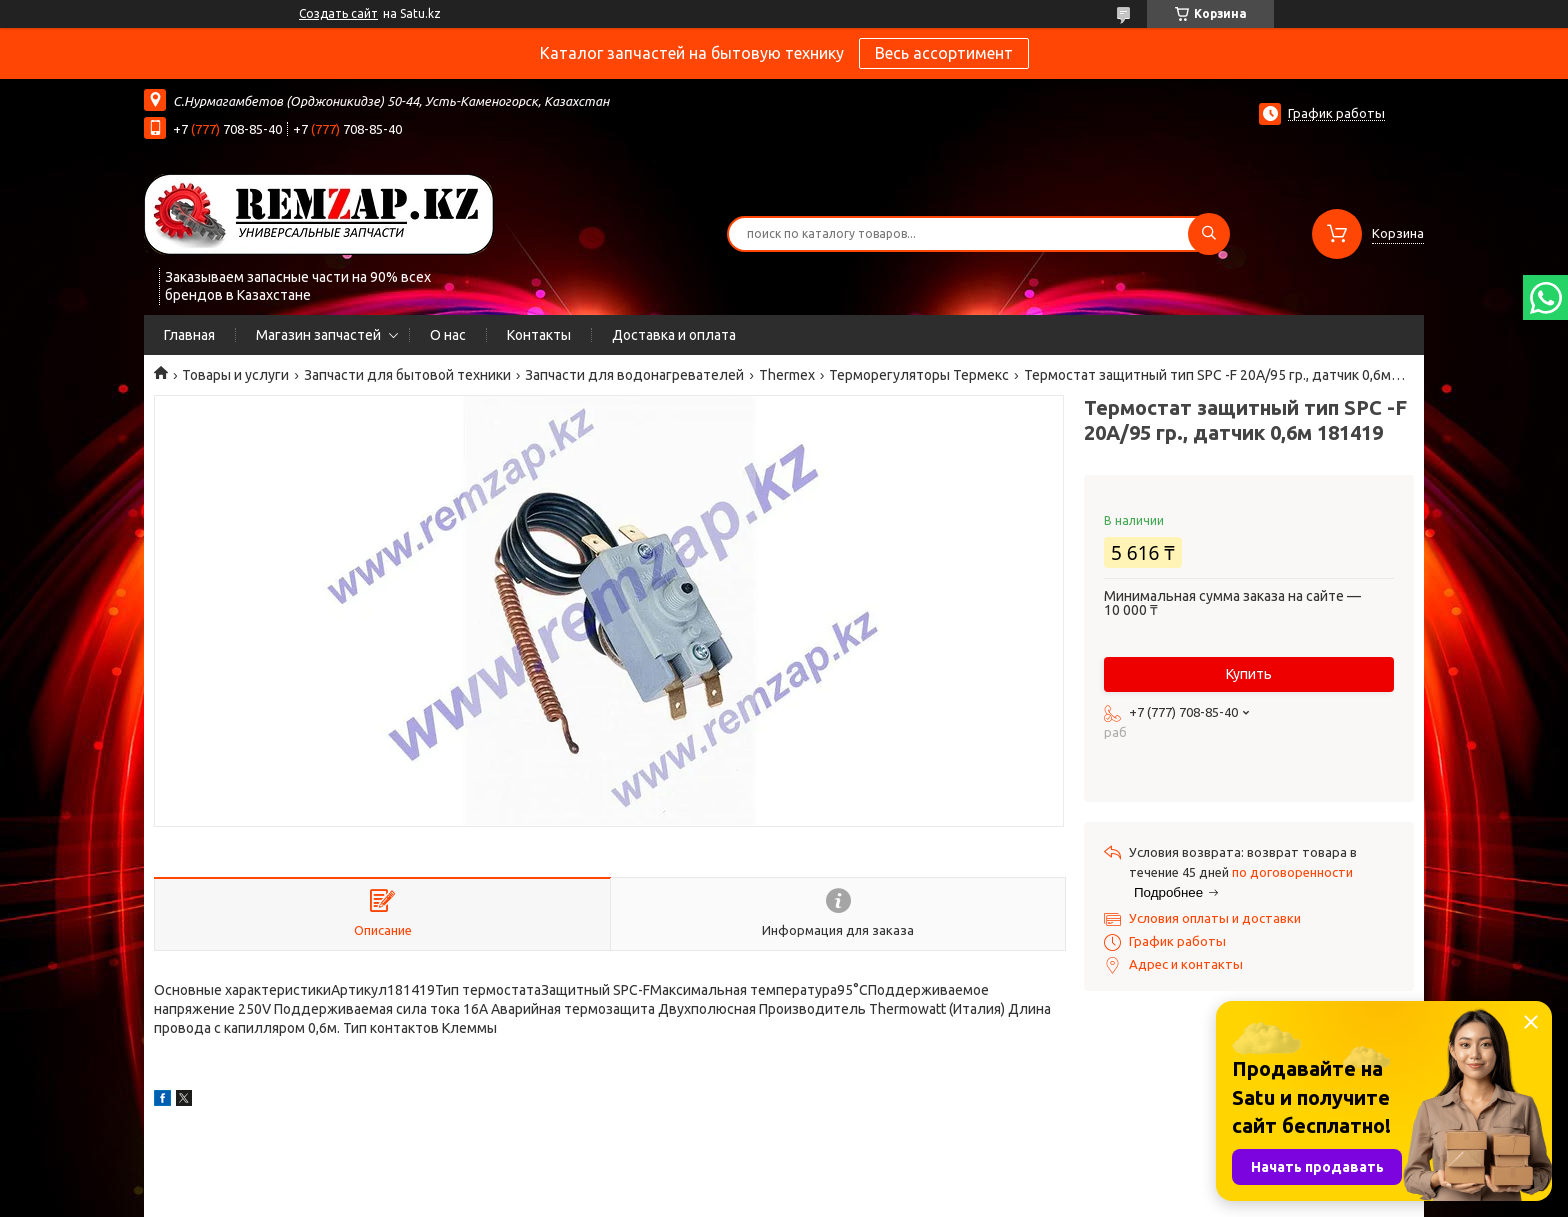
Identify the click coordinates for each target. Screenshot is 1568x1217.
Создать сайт (338, 13)
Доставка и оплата (674, 335)
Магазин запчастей (318, 335)
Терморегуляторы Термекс (919, 375)
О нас (448, 335)
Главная (189, 335)
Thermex (787, 375)
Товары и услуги (235, 375)
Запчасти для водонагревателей (634, 375)
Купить (1249, 674)
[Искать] (1209, 234)
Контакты (539, 335)
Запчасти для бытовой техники (407, 375)
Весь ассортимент (944, 53)
